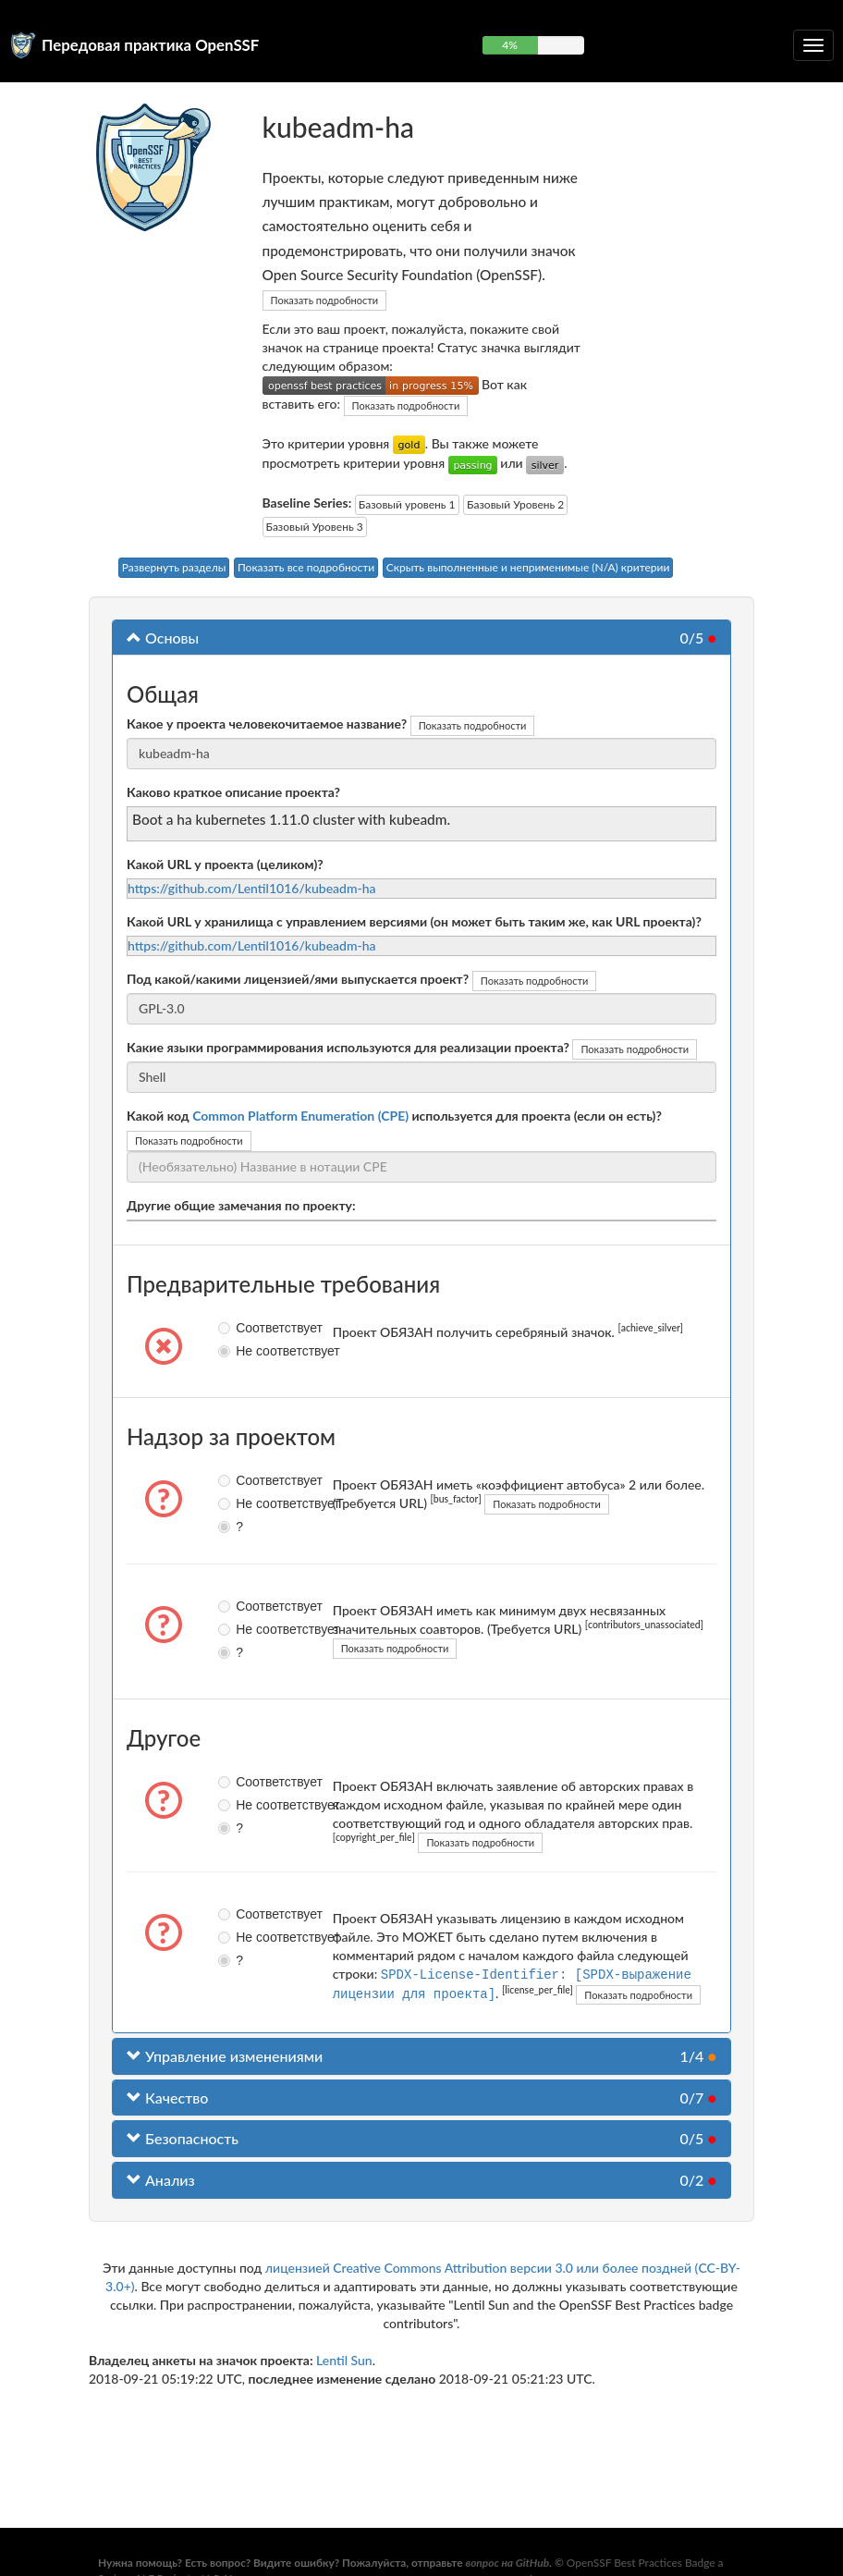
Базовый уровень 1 (407, 504)
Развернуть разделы (174, 567)
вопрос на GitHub (507, 2563)
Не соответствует (232, 1350)
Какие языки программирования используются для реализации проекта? (348, 1047)
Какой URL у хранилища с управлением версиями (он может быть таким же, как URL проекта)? (414, 921)
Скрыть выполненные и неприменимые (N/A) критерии (528, 567)
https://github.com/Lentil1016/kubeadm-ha (252, 888)
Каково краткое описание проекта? (233, 792)
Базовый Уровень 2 (515, 504)
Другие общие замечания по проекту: (241, 1205)
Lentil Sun (344, 2359)
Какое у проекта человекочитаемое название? (267, 723)
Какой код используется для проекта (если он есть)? (394, 1115)
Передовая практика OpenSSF (150, 45)
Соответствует (232, 1327)
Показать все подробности (306, 567)
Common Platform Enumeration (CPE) (300, 1115)
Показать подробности (325, 300)
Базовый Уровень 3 (314, 527)
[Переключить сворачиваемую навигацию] (813, 45)
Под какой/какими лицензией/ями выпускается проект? (298, 979)
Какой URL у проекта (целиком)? (225, 864)
